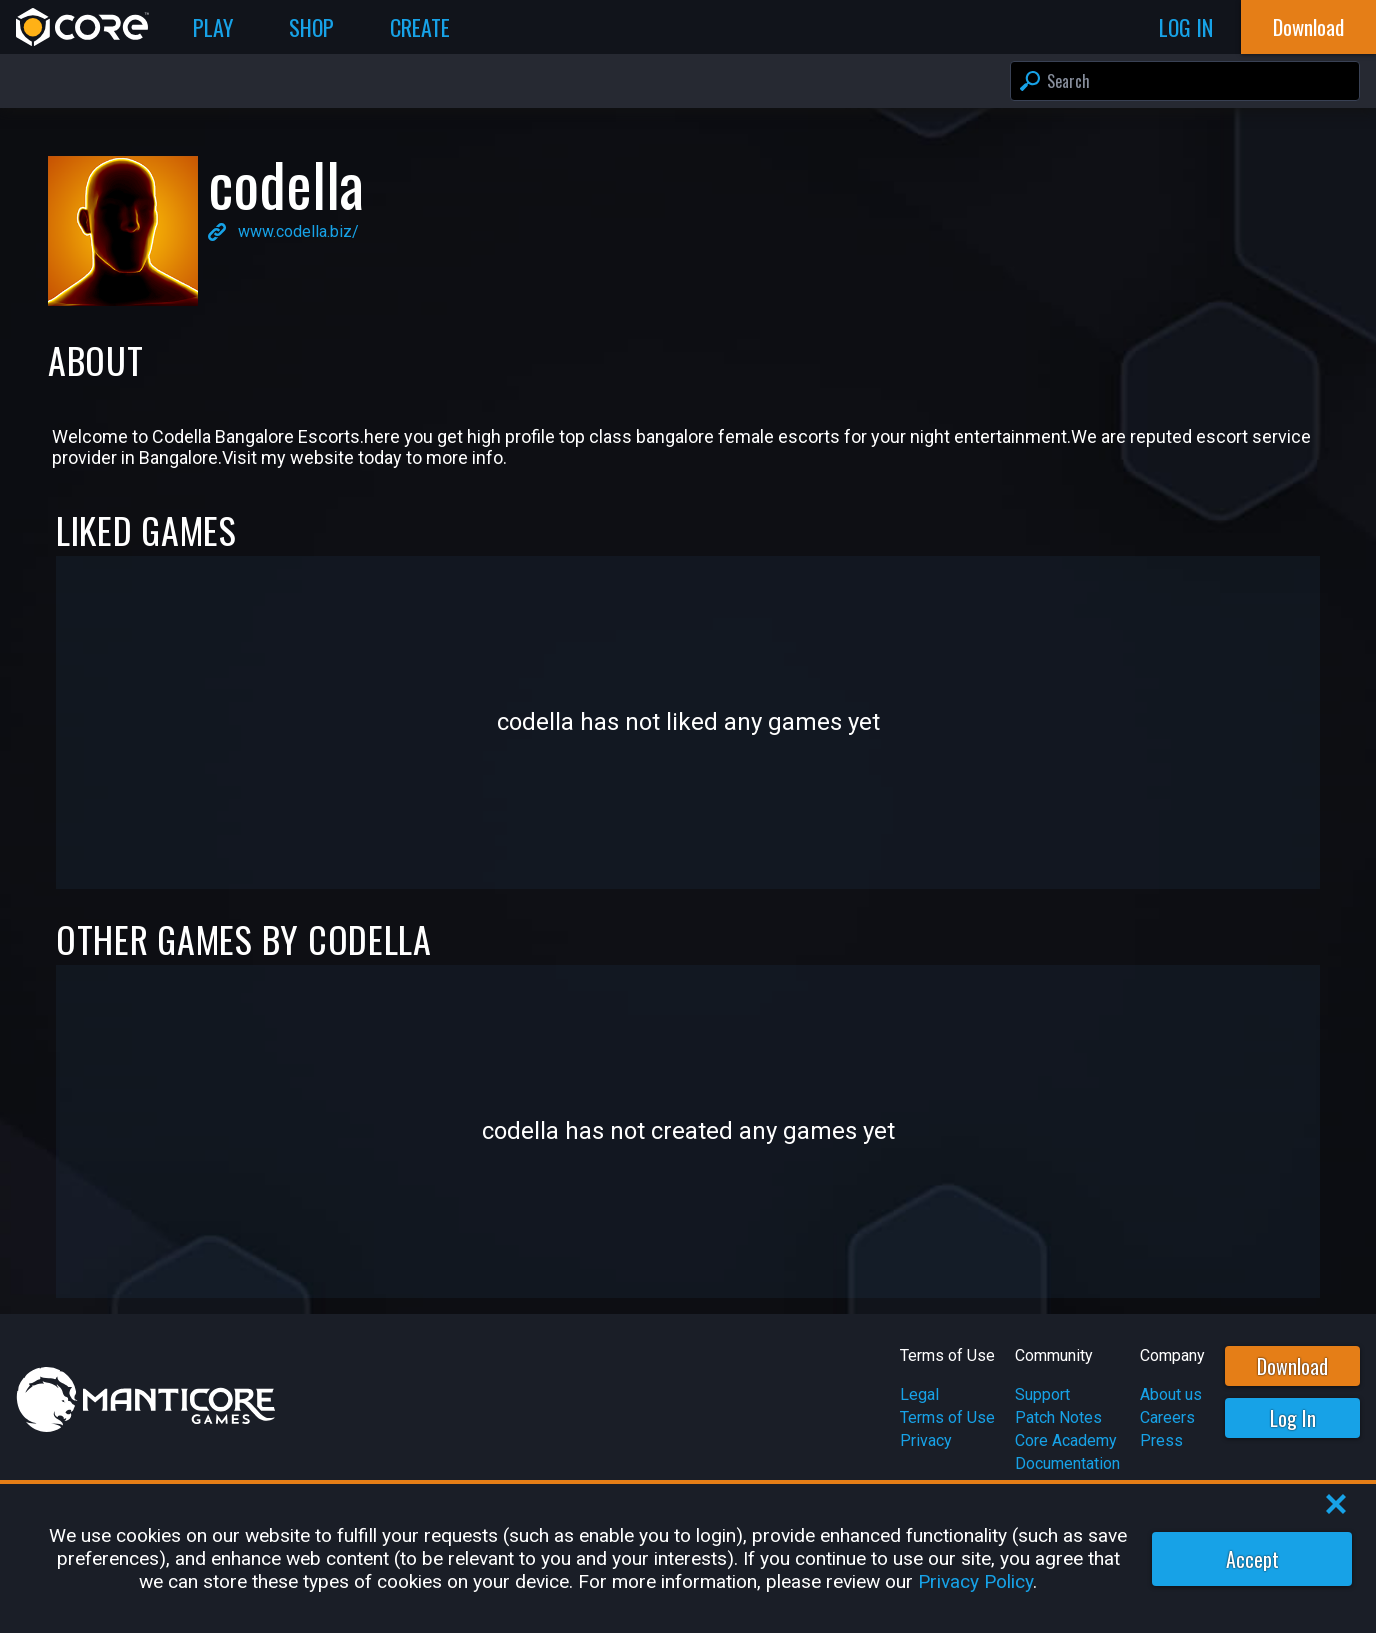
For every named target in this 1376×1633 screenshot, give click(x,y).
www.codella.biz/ (298, 231)
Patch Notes (1058, 1417)
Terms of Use (947, 1417)
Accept (1252, 1559)
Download (1292, 1366)
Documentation (1067, 1463)
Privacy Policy (975, 1581)
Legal (919, 1394)
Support (1042, 1394)
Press (1161, 1440)
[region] (688, 1558)
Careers (1167, 1417)
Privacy (926, 1440)
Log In (1293, 1418)
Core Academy (1066, 1440)
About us (1171, 1394)
